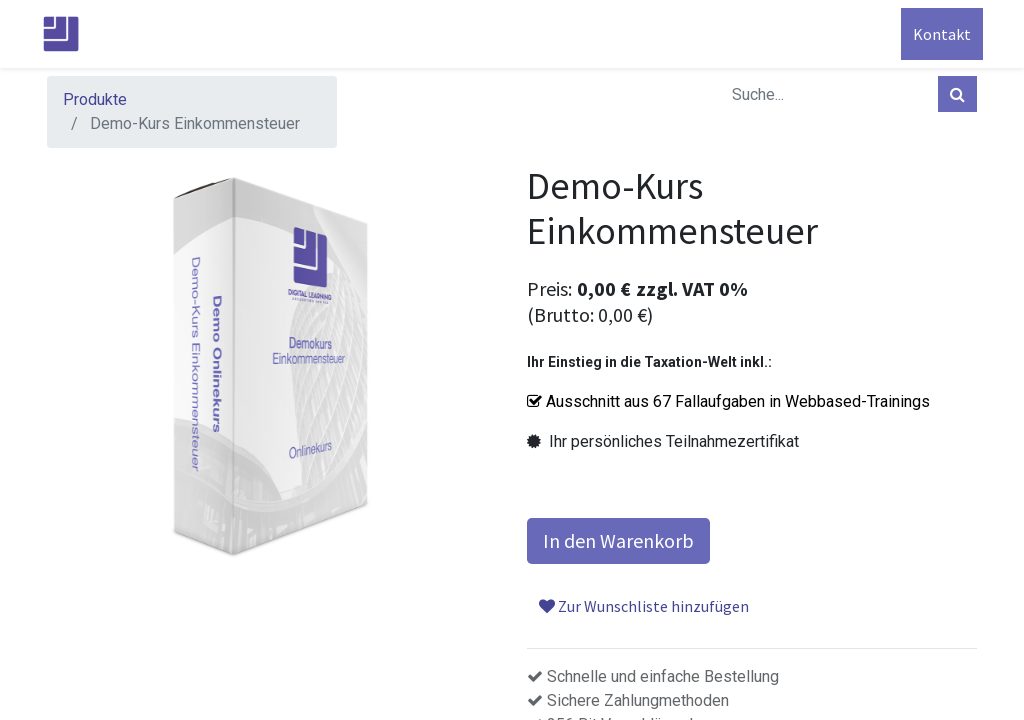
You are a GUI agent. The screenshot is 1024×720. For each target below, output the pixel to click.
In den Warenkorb (618, 540)
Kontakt (936, 34)
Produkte (95, 99)
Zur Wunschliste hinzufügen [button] (644, 606)
